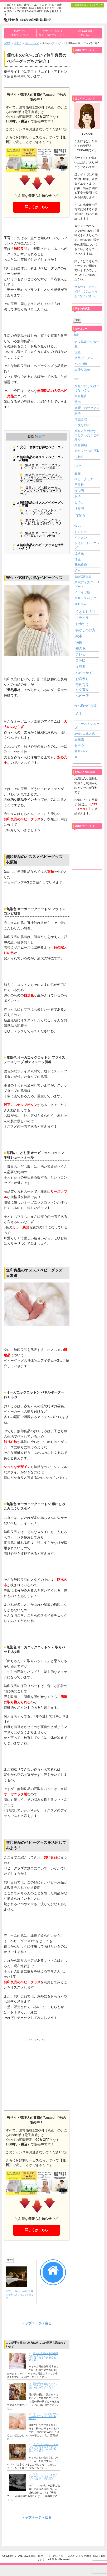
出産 (76, 334)
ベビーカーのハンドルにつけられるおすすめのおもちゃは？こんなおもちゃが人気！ (43, 2448)
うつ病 (79, 490)
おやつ (79, 745)
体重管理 (80, 419)
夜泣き (81, 515)
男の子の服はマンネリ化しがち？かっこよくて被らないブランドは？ (43, 2386)
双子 (77, 413)
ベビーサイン (86, 673)
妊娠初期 (80, 445)
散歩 (77, 402)
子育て (77, 466)
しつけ (79, 502)
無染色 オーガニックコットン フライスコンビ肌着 (40, 466)
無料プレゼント (20, 35)
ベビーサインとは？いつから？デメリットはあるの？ (43, 2416)
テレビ (81, 654)
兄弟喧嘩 (80, 565)
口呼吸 (81, 660)
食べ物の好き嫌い (86, 705)
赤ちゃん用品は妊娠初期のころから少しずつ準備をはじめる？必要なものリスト (43, 2356)
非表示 (40, 436)
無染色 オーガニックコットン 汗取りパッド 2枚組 (40, 534)
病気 (79, 642)
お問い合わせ (85, 35)
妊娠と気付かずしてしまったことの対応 (86, 435)
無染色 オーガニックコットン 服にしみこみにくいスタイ (41, 523)
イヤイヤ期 (82, 592)
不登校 (79, 484)
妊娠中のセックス (86, 407)
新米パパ (80, 751)
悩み (77, 526)
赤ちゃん (80, 604)
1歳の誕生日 (83, 576)
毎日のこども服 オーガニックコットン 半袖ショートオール (41, 490)
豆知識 (79, 739)
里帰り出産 (82, 369)
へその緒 (80, 363)
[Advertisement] (36, 2070)
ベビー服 (82, 695)
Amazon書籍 (85, 30)
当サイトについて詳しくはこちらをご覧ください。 (86, 291)
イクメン (80, 537)
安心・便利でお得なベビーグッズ (38, 448)
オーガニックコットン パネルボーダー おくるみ (40, 512)
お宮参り (82, 679)
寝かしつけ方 (86, 630)
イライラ (82, 618)
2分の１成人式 (84, 733)
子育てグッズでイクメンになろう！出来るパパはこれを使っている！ (43, 2477)
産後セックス (83, 358)
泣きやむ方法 (86, 611)
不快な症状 (82, 425)
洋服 (77, 559)
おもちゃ (80, 531)
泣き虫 (79, 553)
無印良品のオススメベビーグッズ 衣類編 (38, 458)
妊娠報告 (80, 396)
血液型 (81, 666)
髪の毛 (81, 648)
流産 (77, 352)
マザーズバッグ (85, 598)
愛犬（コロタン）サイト (53, 35)
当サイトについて (53, 30)
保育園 (79, 508)
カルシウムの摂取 (86, 451)
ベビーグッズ (83, 479)
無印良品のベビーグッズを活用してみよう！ (38, 546)
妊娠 (76, 378)
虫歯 (77, 473)
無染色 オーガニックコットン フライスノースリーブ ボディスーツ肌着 (41, 477)
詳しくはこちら (36, 207)
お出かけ (82, 624)
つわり (79, 456)
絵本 (77, 570)
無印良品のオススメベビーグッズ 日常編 (38, 504)
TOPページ (20, 30)
